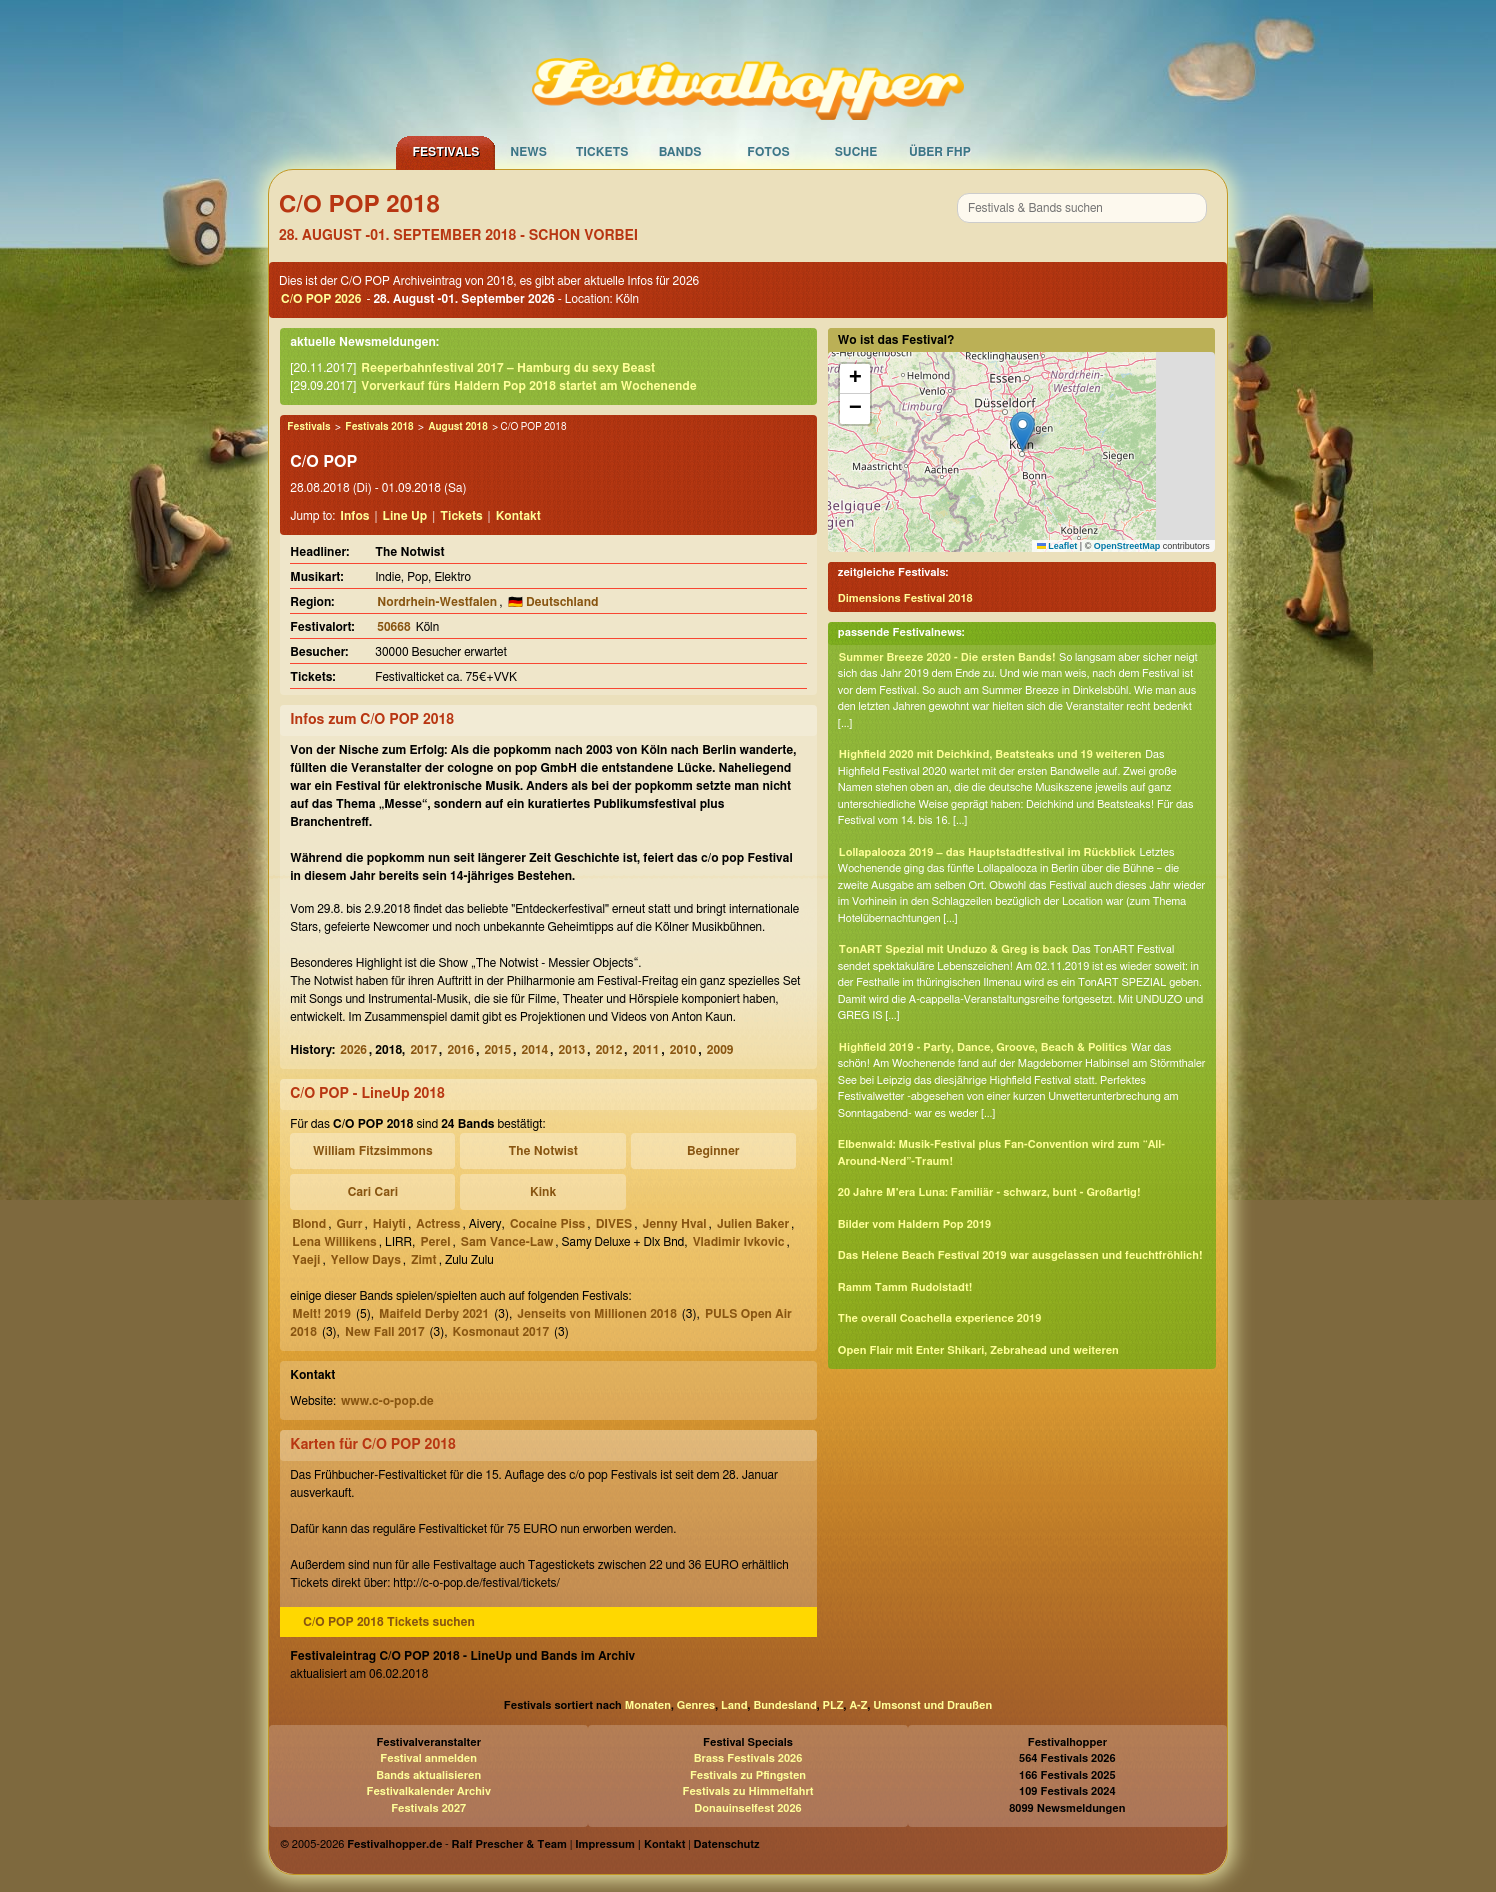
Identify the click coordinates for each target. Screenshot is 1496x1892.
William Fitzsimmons (373, 1151)
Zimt (423, 1260)
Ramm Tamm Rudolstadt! (905, 1287)
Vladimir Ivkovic (739, 1242)
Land (734, 1705)
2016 (460, 1050)
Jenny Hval (675, 1224)
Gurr (349, 1224)
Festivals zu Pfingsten (748, 1775)
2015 (498, 1050)
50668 (393, 627)
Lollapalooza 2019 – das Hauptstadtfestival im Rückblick (987, 852)
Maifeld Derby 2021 (434, 1314)
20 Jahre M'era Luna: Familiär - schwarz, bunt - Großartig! (989, 1192)
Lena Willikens (334, 1242)
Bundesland (784, 1705)
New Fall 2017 (385, 1332)
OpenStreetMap (1127, 546)
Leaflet (1057, 546)
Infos (354, 516)
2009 (720, 1050)
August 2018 (457, 427)
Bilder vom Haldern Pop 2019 (914, 1224)
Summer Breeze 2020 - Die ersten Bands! (947, 657)
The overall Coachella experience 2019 (940, 1318)
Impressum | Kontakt (630, 1844)
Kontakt (518, 516)
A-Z (858, 1705)
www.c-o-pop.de (387, 1401)
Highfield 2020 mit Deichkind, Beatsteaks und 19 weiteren (990, 754)
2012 (609, 1050)
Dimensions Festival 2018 (905, 598)
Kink (543, 1192)
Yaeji (306, 1260)
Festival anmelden (428, 1758)
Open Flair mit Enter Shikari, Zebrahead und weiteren (978, 1350)
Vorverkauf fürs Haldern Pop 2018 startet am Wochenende (528, 386)
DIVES (614, 1224)
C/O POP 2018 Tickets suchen (389, 1622)
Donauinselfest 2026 (747, 1808)
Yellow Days (366, 1260)
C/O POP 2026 (321, 299)
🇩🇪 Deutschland (553, 602)
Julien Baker (753, 1224)
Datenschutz (727, 1844)
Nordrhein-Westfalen (437, 602)
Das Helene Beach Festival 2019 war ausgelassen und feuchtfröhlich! (1020, 1255)
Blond (309, 1224)
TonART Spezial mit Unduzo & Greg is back (953, 949)
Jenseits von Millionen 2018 (597, 1314)
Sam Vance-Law (507, 1242)
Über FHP (940, 152)
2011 (646, 1050)
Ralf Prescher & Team (509, 1844)
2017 (423, 1050)
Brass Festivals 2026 (748, 1758)
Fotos (768, 152)
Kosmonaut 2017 (501, 1332)
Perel (435, 1242)
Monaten (648, 1705)
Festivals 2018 (379, 427)
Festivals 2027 (428, 1808)
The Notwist (542, 1151)
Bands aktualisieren (428, 1775)
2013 (572, 1050)
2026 (353, 1050)
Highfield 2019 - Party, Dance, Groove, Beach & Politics (983, 1047)
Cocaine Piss (547, 1224)
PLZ (833, 1705)
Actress (438, 1224)
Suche (856, 152)
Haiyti (389, 1224)
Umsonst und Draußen (932, 1705)
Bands (680, 152)
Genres (696, 1705)
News (528, 152)
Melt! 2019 (321, 1314)
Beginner (713, 1151)
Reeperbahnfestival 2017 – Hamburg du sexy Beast (508, 368)
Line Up (405, 516)
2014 (535, 1050)
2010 (683, 1050)
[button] (1022, 431)
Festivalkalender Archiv (428, 1791)
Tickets (602, 152)
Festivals (445, 152)
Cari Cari (373, 1192)
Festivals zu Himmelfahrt (747, 1791)
